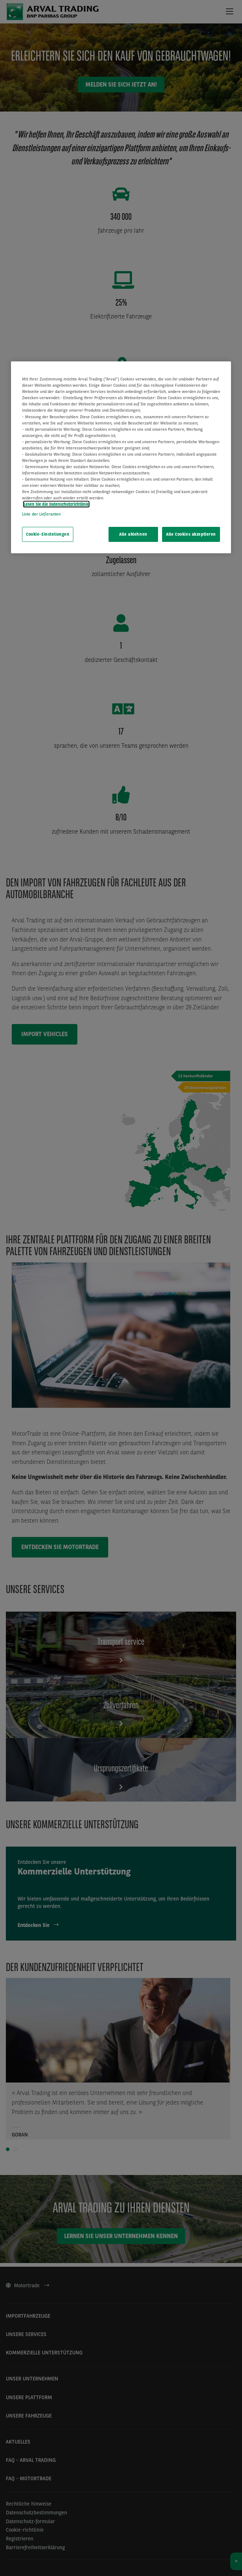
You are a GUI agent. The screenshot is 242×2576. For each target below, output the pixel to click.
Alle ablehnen (133, 533)
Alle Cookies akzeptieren (191, 533)
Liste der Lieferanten (41, 514)
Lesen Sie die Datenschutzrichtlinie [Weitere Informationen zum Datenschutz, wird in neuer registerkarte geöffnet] (56, 504)
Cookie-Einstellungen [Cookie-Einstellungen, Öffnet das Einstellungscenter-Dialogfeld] (47, 533)
